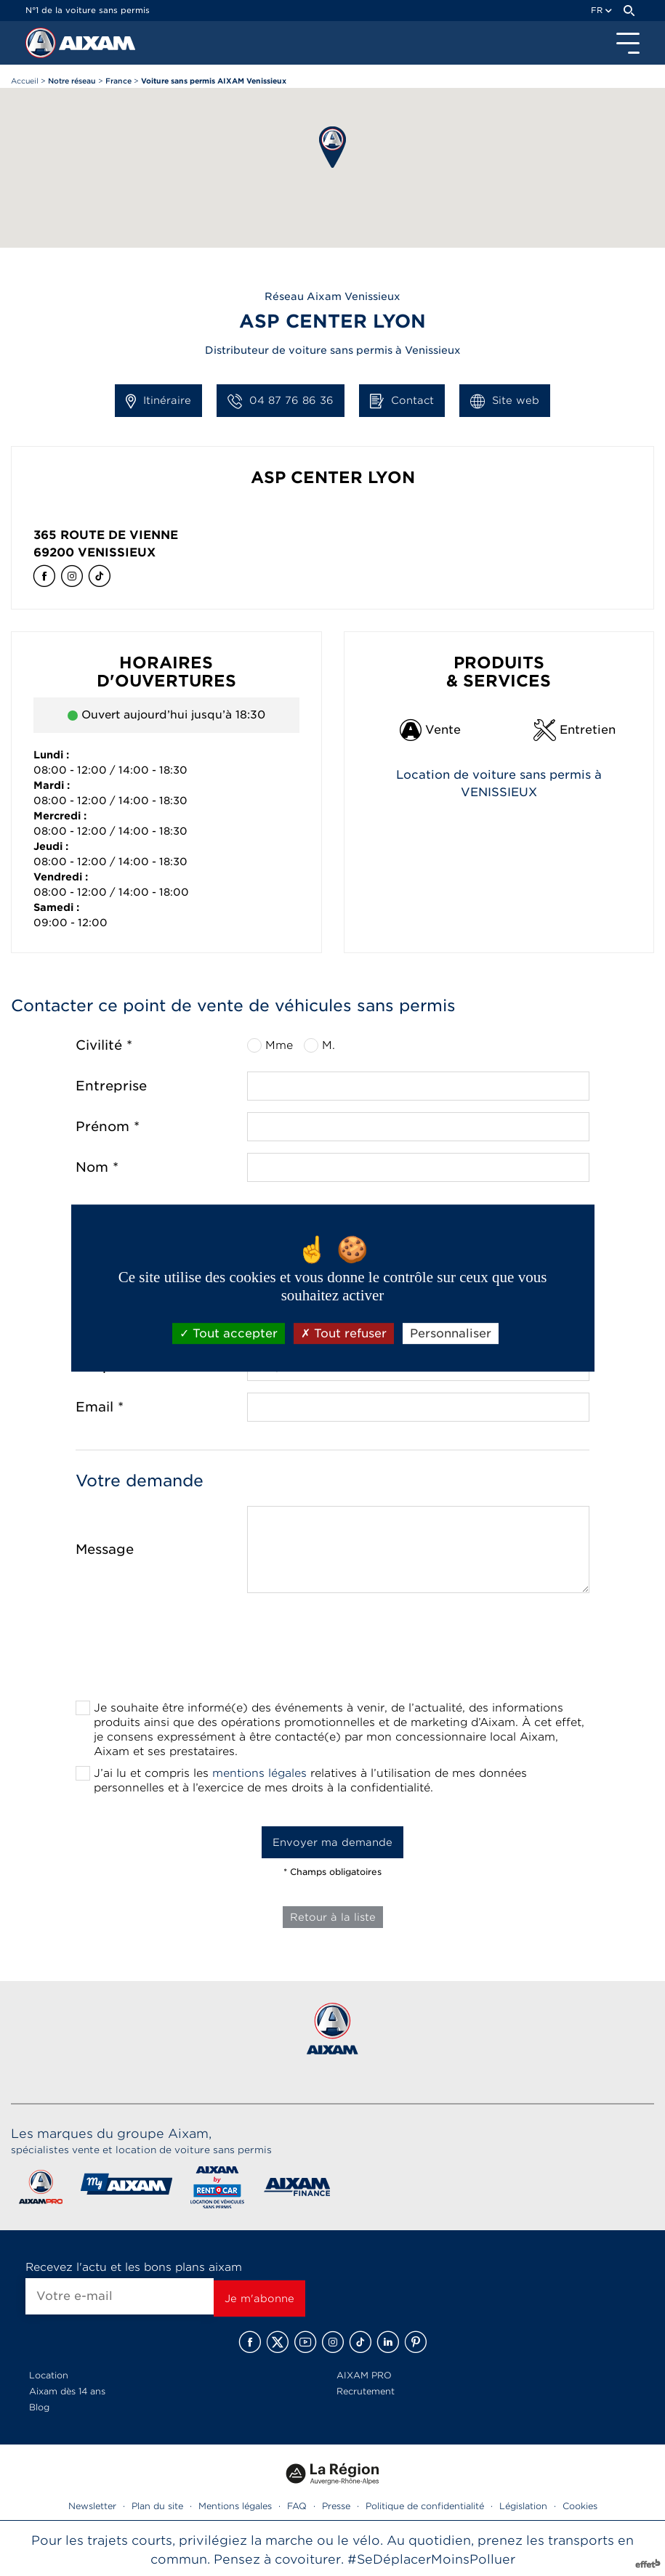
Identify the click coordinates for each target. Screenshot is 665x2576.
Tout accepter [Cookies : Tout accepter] (229, 1333)
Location (48, 2375)
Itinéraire (158, 401)
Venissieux (117, 552)
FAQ (297, 2505)
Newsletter (92, 2505)
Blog (39, 2407)
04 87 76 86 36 (280, 401)
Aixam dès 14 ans (67, 2391)
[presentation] (332, 1651)
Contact (402, 401)
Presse (336, 2505)
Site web (504, 401)
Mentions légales (235, 2505)
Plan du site (157, 2505)
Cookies (580, 2505)
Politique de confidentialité (425, 2505)
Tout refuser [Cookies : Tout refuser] (344, 1333)
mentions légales (259, 1773)
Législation (523, 2505)
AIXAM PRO (364, 2375)
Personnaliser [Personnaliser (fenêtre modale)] (450, 1333)
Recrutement (365, 2391)
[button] (332, 147)
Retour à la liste (333, 1917)
